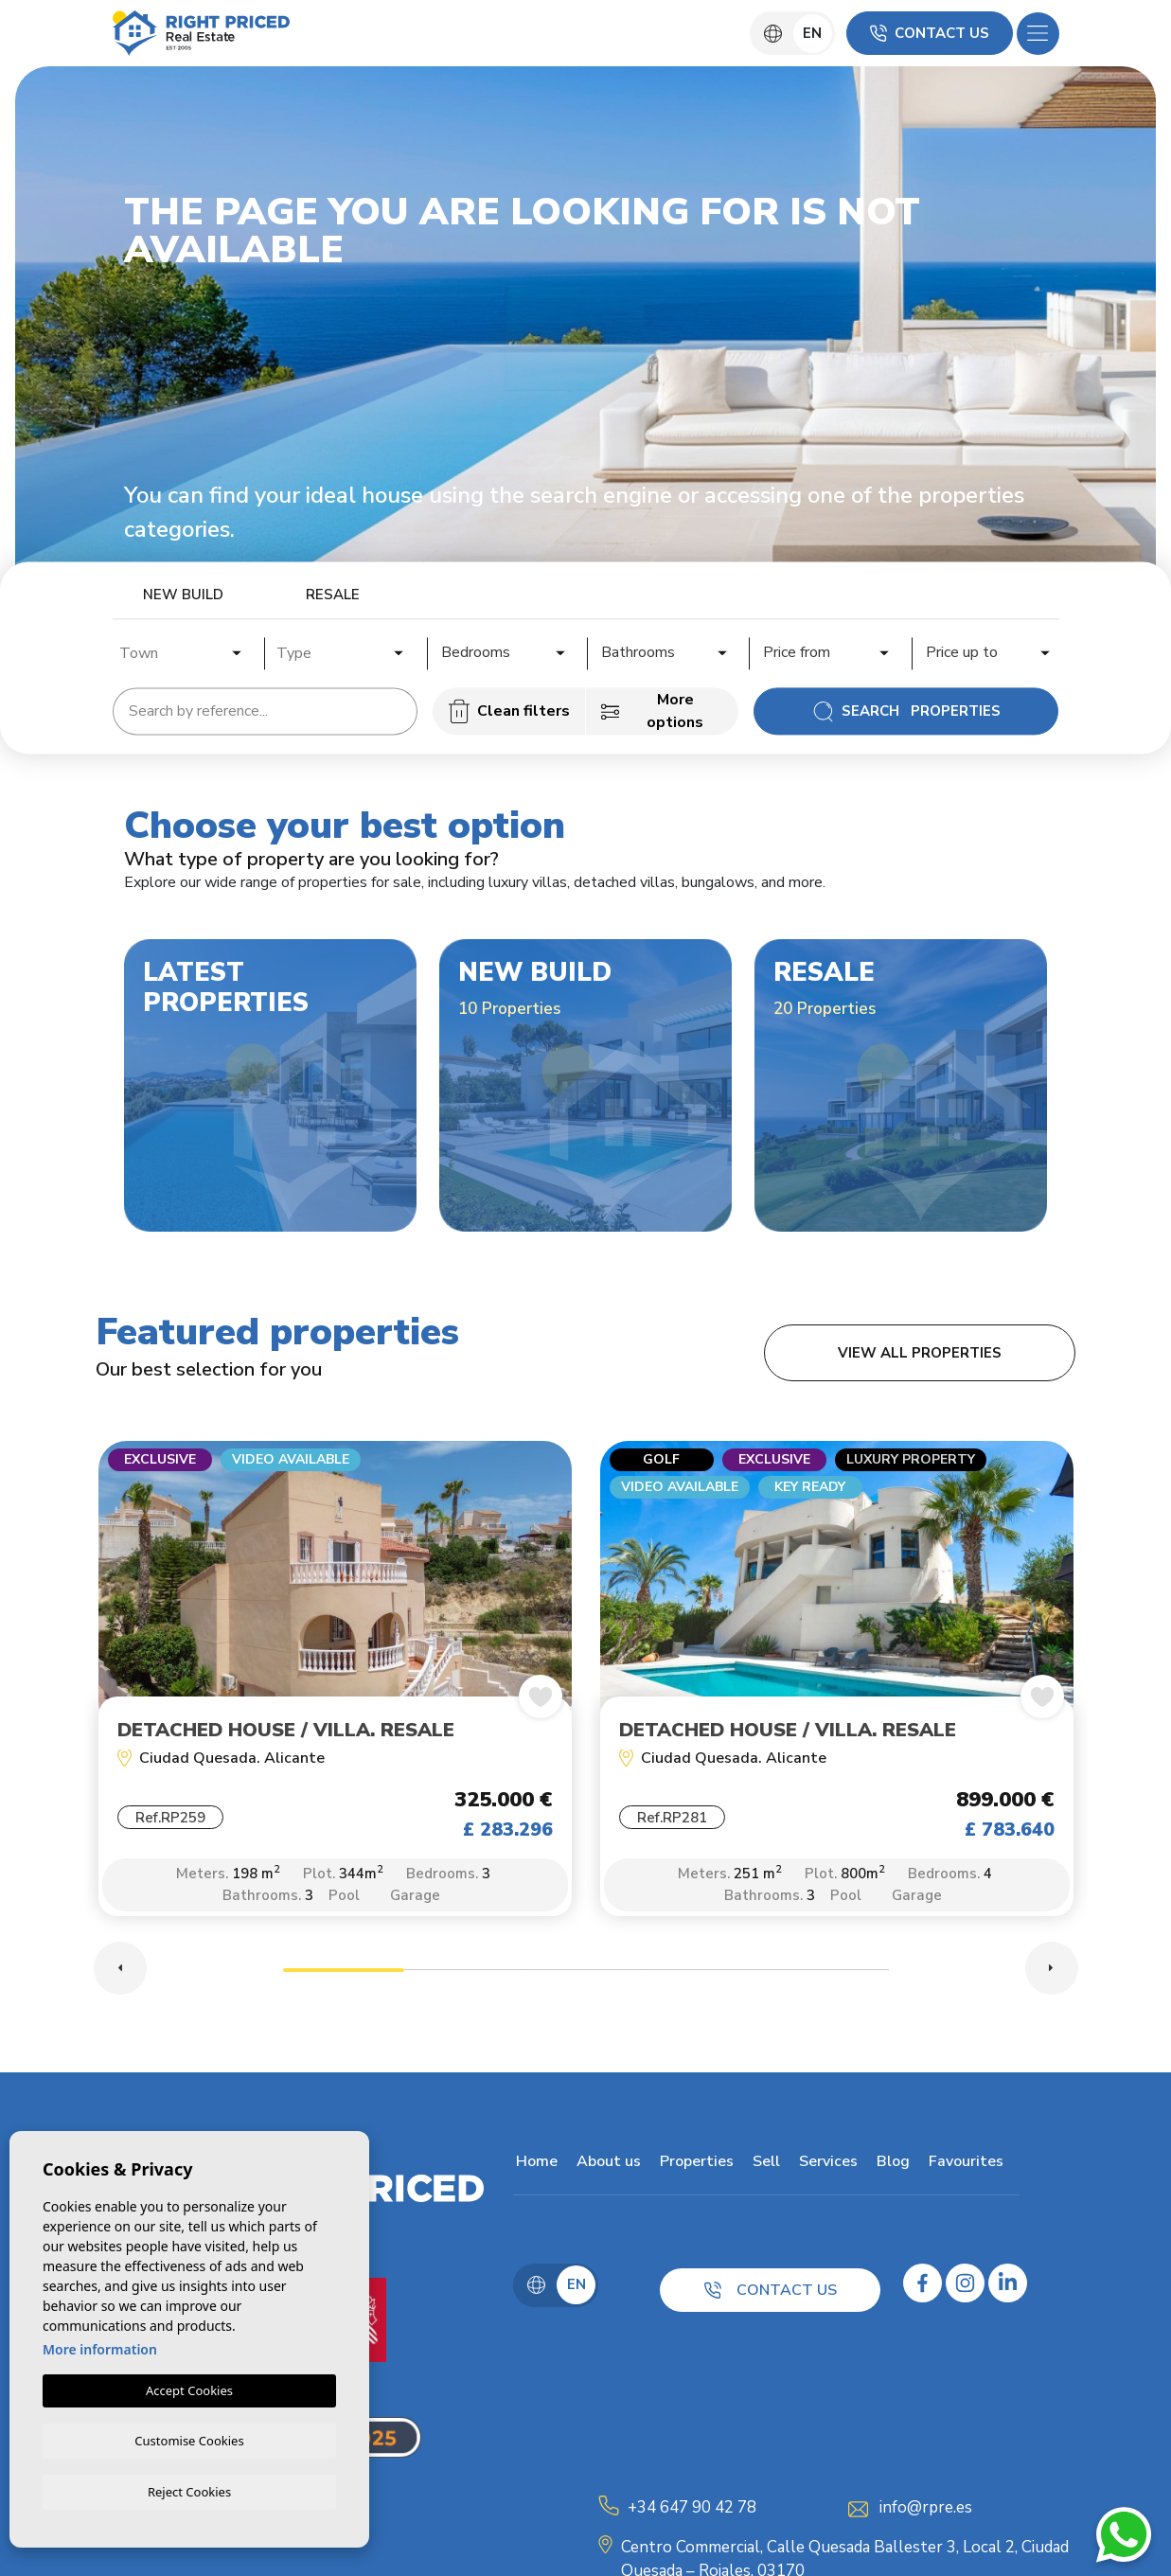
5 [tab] (828, 1976)
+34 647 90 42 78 (692, 2511)
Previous (120, 1972)
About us (606, 2165)
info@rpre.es (925, 2511)
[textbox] (187, 653)
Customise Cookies (188, 2438)
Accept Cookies (189, 2388)
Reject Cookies (189, 2490)
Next (1051, 1972)
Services (825, 2165)
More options (652, 711)
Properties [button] (694, 2165)
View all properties (920, 1352)
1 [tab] (343, 1976)
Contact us (929, 33)
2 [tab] (464, 1976)
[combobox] (182, 650)
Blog (890, 2165)
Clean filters (509, 711)
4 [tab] (707, 1976)
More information (100, 2347)
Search (906, 711)
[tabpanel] (335, 1690)
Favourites (963, 2165)
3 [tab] (586, 1976)
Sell (763, 2165)
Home (534, 2165)
